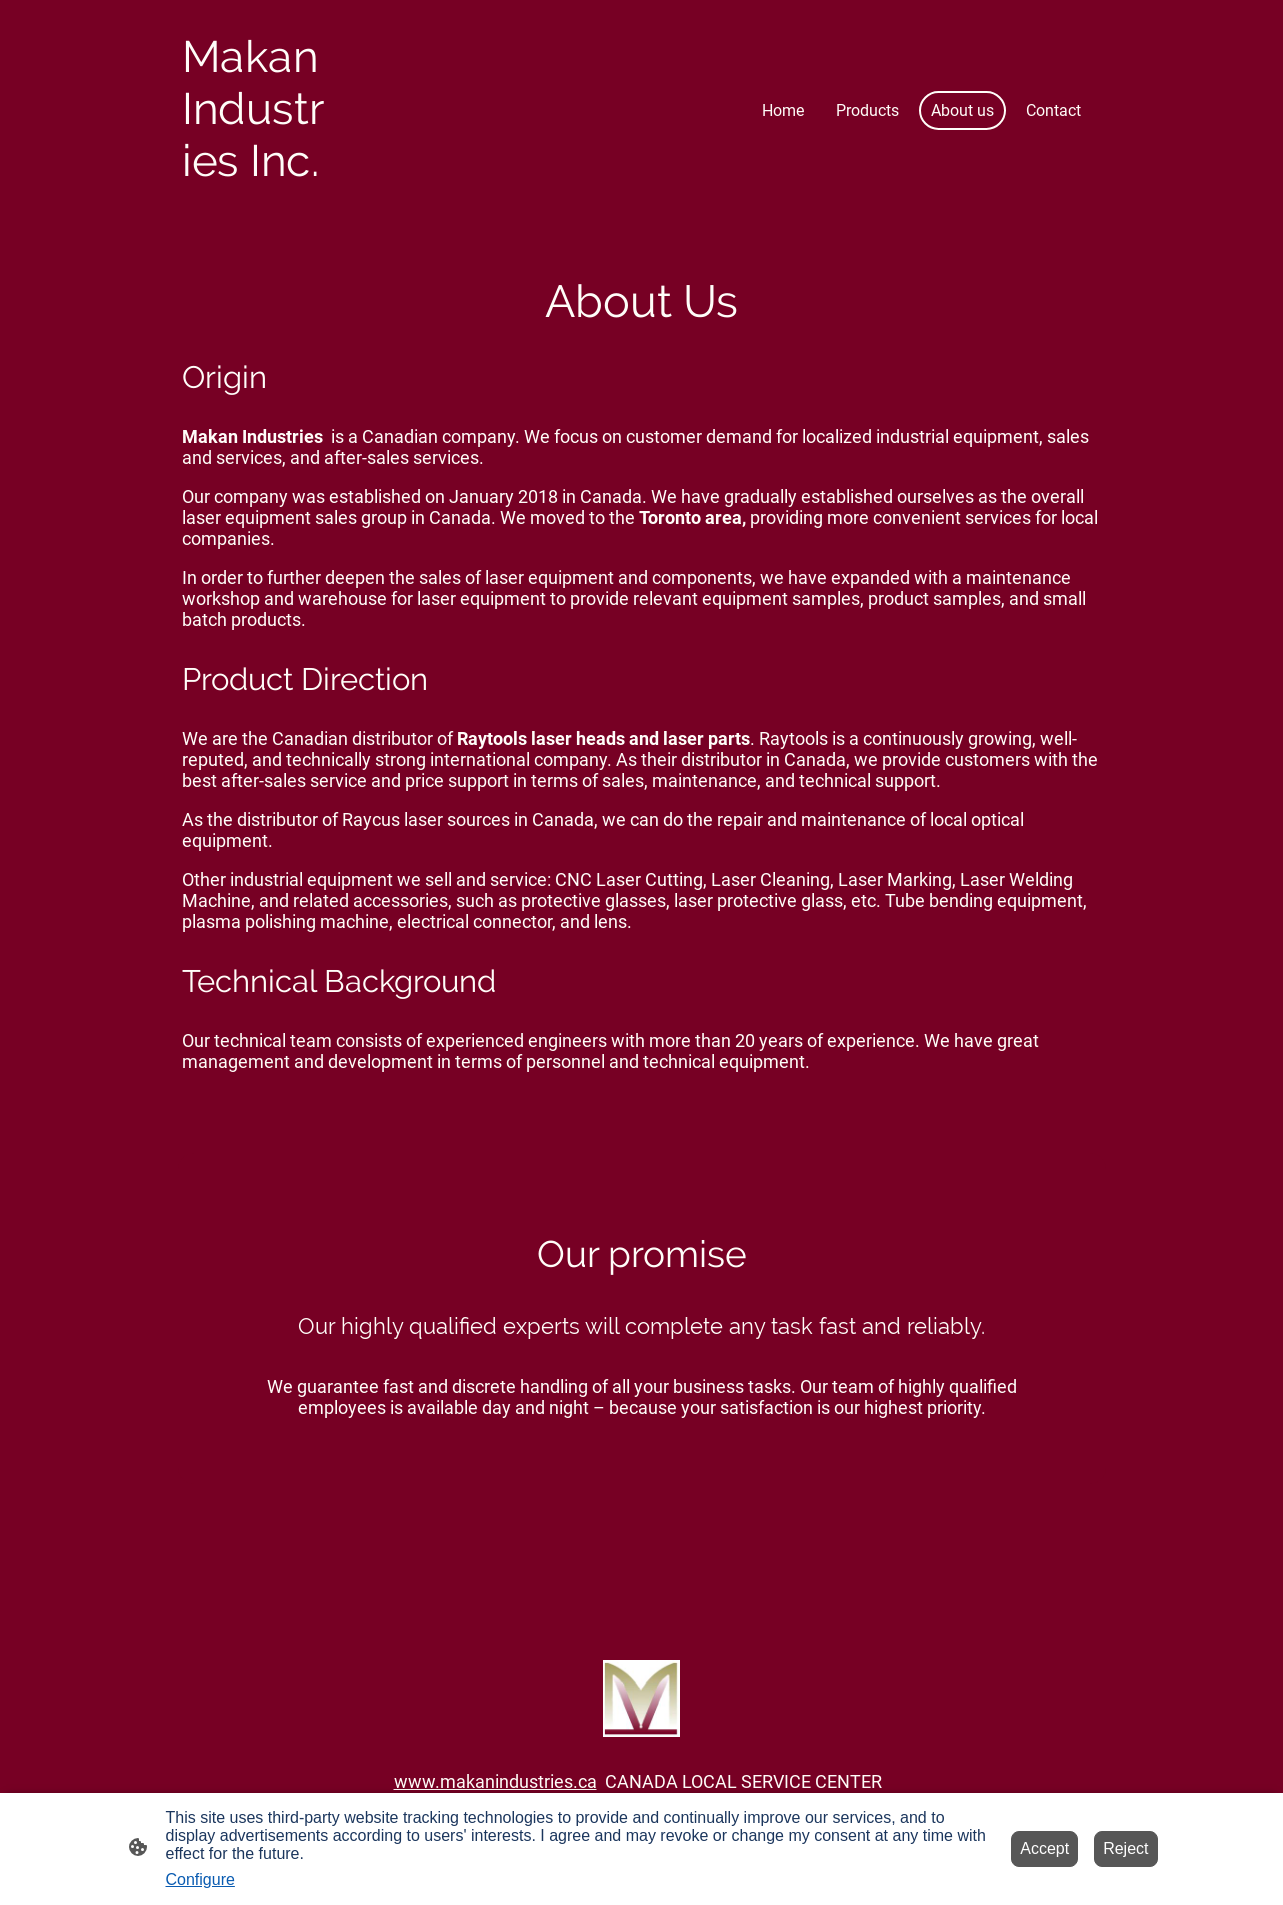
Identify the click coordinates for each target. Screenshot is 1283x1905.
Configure (200, 1879)
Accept (1044, 1848)
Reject (1125, 1848)
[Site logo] (255, 204)
